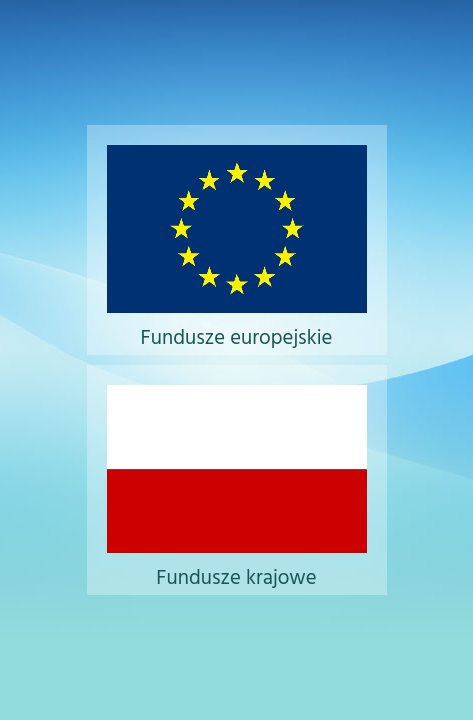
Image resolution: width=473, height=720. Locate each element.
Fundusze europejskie (237, 321)
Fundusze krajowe (237, 561)
